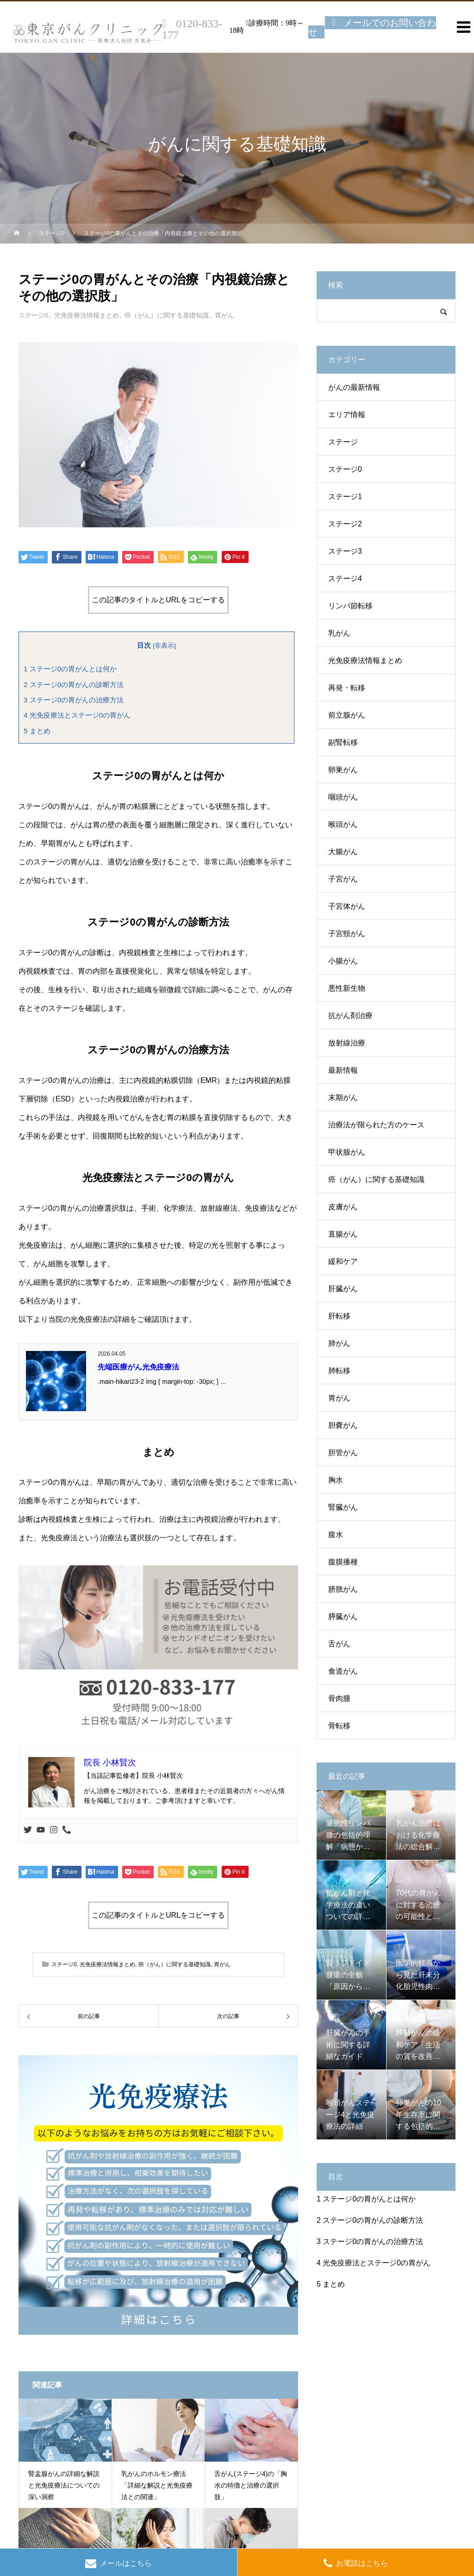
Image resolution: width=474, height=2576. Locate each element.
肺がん (339, 1343)
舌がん (339, 1644)
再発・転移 (346, 688)
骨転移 (339, 1726)
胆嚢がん (343, 1425)
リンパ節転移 (350, 606)
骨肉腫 (339, 1698)
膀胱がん (343, 1589)
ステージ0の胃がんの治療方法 (74, 700)
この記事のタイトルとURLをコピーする (158, 600)
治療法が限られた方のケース (376, 1125)
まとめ (37, 731)
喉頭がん (343, 824)
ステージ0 (33, 315)
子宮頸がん (346, 934)
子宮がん (343, 879)
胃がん (224, 315)
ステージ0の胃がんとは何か (70, 669)
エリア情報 (346, 415)
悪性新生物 (346, 988)
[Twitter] (28, 1830)
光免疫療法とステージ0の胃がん (77, 715)
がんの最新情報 (354, 387)
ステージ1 (345, 496)
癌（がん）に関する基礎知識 (167, 315)
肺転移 (339, 1371)
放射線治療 (346, 1043)
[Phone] (66, 1830)
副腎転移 (343, 742)
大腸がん (343, 852)
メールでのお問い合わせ (372, 27)
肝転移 (339, 1316)
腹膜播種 (343, 1562)
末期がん (343, 1097)
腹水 (335, 1534)
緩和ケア (343, 1261)
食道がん (343, 1671)
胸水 (335, 1480)
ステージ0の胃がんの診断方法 (74, 684)
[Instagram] (54, 1830)
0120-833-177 (192, 29)
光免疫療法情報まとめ (86, 315)
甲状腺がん (346, 1152)
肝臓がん (343, 1289)
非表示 (164, 645)
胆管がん (343, 1453)
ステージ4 (345, 578)
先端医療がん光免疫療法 (138, 1367)
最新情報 (343, 1070)
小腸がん (343, 961)
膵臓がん (343, 1616)
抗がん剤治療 (350, 1015)
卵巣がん (343, 770)
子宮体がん (346, 906)
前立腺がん (346, 715)
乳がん (339, 633)
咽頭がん (343, 797)
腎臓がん (343, 1507)
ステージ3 (345, 551)
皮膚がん (343, 1207)
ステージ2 (345, 524)
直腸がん (343, 1234)
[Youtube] (41, 1830)
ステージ (343, 442)
